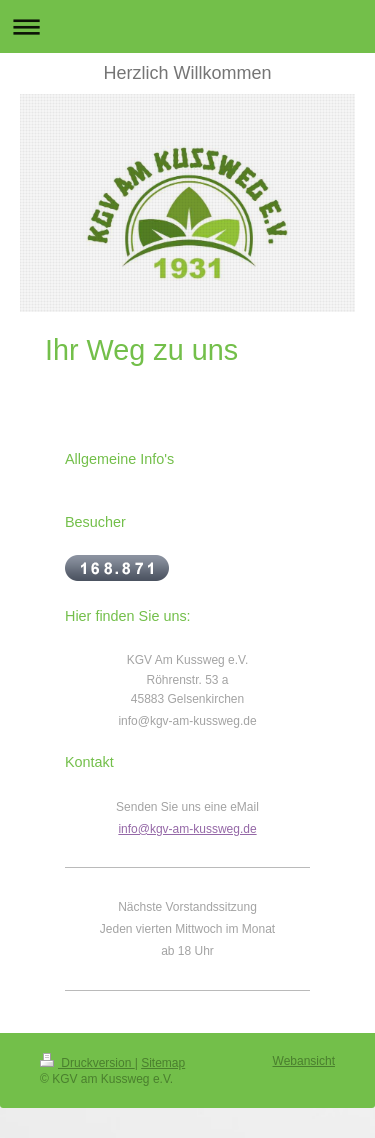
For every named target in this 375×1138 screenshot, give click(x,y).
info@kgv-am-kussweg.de (187, 829)
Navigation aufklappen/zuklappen (187, 26)
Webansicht (304, 1061)
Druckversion (87, 1063)
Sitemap (163, 1063)
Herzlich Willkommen (187, 73)
